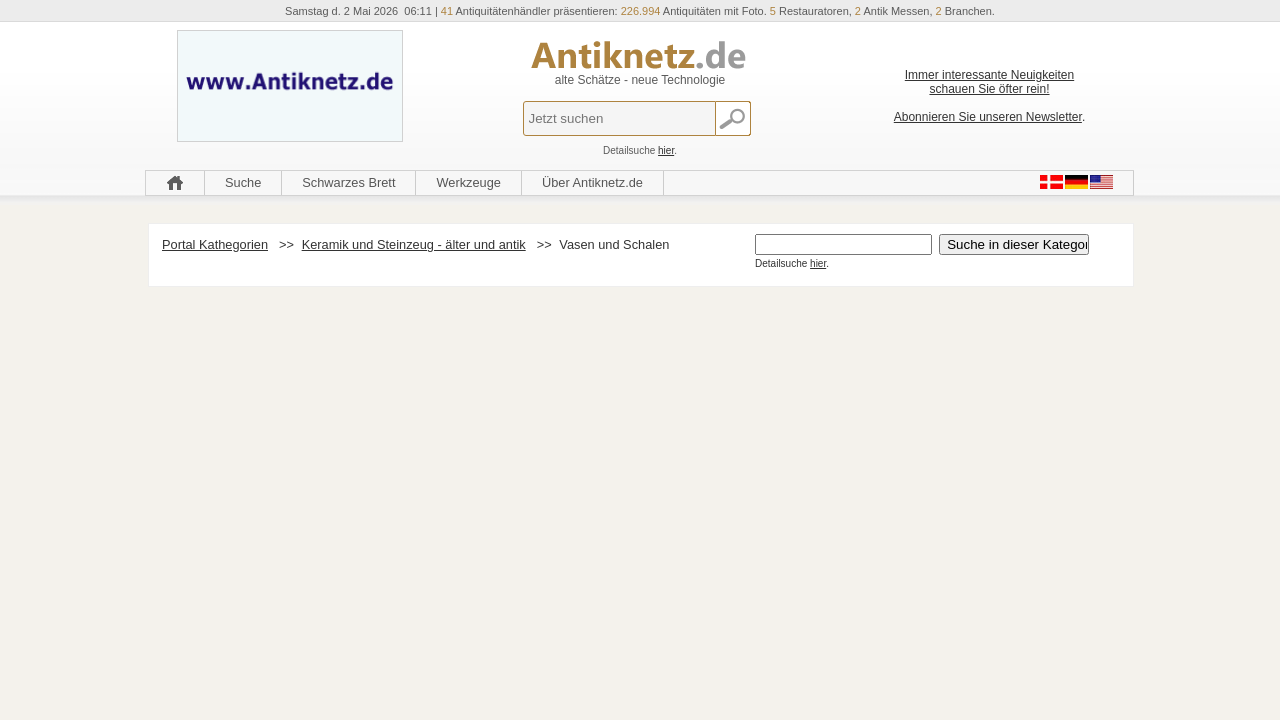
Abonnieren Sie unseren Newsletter (988, 117)
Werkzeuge (468, 182)
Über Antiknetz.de (592, 182)
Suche (243, 182)
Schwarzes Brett (348, 182)
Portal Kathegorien (215, 244)
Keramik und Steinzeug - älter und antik (414, 244)
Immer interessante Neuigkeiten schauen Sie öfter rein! (989, 82)
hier (666, 150)
